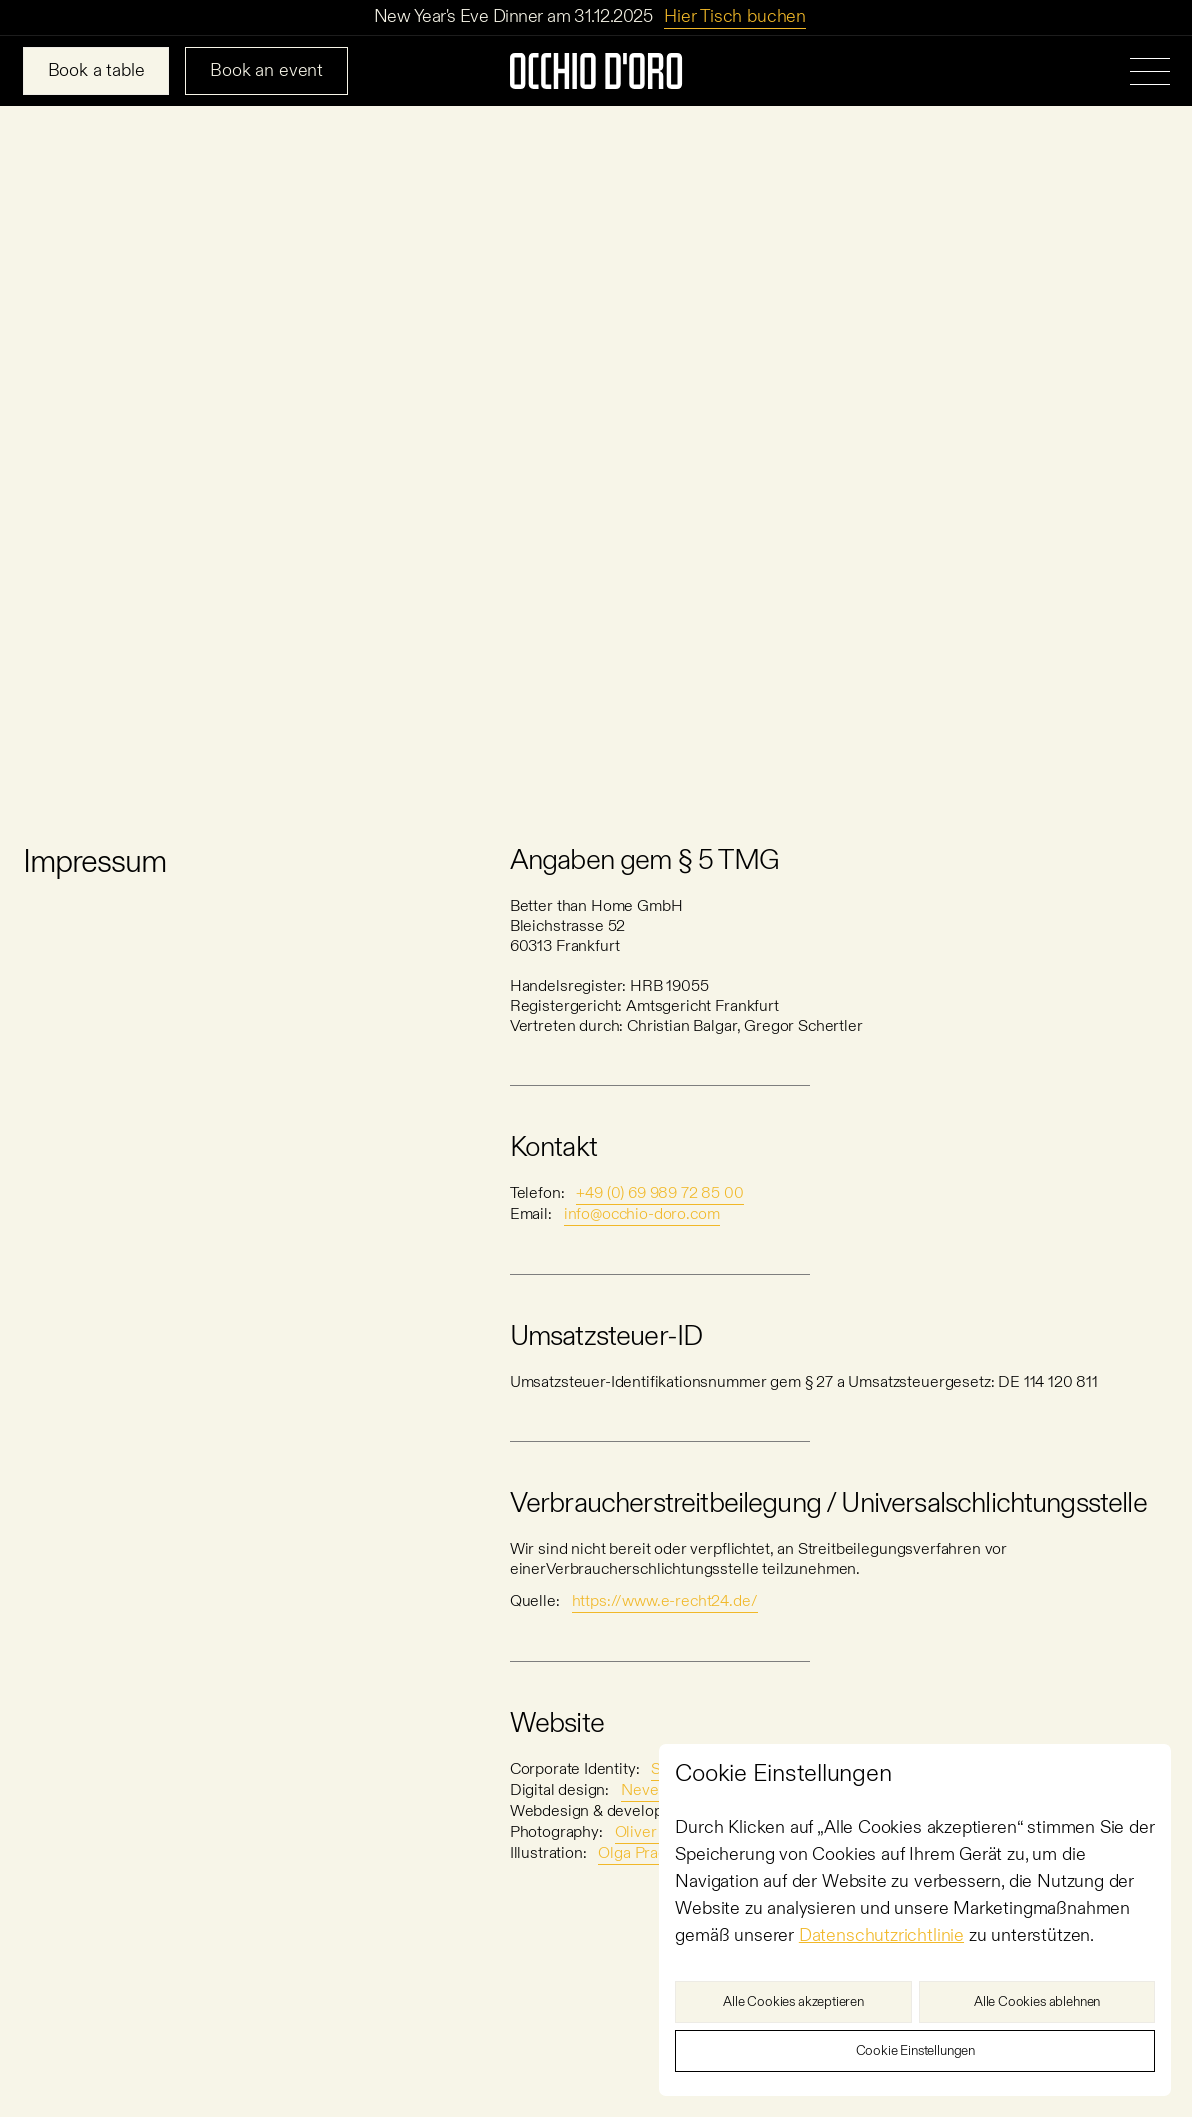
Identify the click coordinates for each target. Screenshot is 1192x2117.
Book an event (266, 70)
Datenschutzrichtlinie (881, 1935)
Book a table (96, 70)
